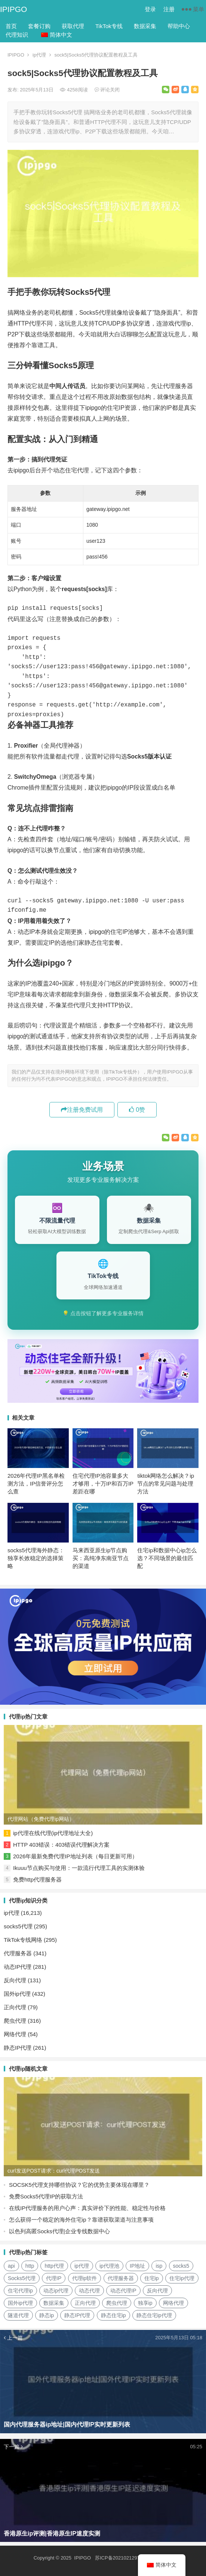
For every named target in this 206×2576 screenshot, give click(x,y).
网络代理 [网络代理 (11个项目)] (173, 2303)
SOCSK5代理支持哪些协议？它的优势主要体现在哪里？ (79, 2185)
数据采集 (145, 26)
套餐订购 (39, 26)
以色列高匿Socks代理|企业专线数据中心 (59, 2231)
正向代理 (15, 2007)
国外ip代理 (17, 1994)
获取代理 (73, 26)
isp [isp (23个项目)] (159, 2266)
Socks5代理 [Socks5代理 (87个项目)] (22, 2278)
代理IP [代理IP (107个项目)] (53, 2278)
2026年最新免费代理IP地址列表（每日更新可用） (75, 1856)
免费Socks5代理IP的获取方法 (46, 2196)
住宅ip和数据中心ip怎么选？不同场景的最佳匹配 (166, 1558)
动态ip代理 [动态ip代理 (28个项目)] (55, 2291)
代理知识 (17, 34)
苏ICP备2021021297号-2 (122, 2558)
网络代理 (15, 2034)
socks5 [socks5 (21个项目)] (181, 2266)
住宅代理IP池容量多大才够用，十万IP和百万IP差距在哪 (103, 1483)
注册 (169, 9)
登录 (150, 9)
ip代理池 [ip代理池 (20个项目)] (109, 2266)
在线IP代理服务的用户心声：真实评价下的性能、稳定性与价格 (87, 2208)
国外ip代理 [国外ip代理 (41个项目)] (20, 2303)
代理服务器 (18, 1953)
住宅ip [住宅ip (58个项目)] (151, 2278)
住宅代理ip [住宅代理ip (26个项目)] (20, 2291)
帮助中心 (178, 26)
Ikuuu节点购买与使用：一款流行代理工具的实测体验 (79, 1868)
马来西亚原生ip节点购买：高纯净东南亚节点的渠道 (101, 1558)
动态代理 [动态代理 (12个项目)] (89, 2291)
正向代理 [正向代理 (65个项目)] (85, 2303)
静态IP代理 (17, 2047)
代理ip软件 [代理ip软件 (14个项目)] (84, 2278)
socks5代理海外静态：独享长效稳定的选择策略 (35, 1558)
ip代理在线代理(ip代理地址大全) (53, 1833)
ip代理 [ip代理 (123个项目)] (81, 2266)
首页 (11, 26)
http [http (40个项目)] (29, 2266)
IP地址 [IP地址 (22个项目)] (137, 2266)
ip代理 (39, 55)
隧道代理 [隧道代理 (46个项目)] (18, 2315)
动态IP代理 (17, 1967)
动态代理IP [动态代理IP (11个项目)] (123, 2291)
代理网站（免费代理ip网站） (40, 1819)
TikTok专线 (109, 26)
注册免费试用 (82, 1110)
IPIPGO (13, 9)
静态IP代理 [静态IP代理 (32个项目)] (77, 2315)
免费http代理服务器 (37, 1879)
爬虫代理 (15, 2020)
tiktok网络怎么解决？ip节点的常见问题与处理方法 (165, 1483)
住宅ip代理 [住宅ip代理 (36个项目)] (181, 2278)
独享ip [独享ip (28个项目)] (145, 2303)
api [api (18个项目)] (11, 2266)
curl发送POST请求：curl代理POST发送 (53, 2171)
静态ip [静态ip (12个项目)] (46, 2315)
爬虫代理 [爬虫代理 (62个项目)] (116, 2303)
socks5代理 (18, 1926)
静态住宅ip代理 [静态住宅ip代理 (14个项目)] (154, 2315)
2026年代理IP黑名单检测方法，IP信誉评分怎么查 (36, 1483)
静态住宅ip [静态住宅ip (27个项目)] (113, 2315)
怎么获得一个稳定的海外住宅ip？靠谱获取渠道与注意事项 (81, 2219)
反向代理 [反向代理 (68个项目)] (157, 2291)
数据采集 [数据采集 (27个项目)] (53, 2303)
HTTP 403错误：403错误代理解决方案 (61, 1844)
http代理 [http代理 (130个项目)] (54, 2266)
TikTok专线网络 (23, 1940)
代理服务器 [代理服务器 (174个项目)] (121, 2278)
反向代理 (15, 1980)
